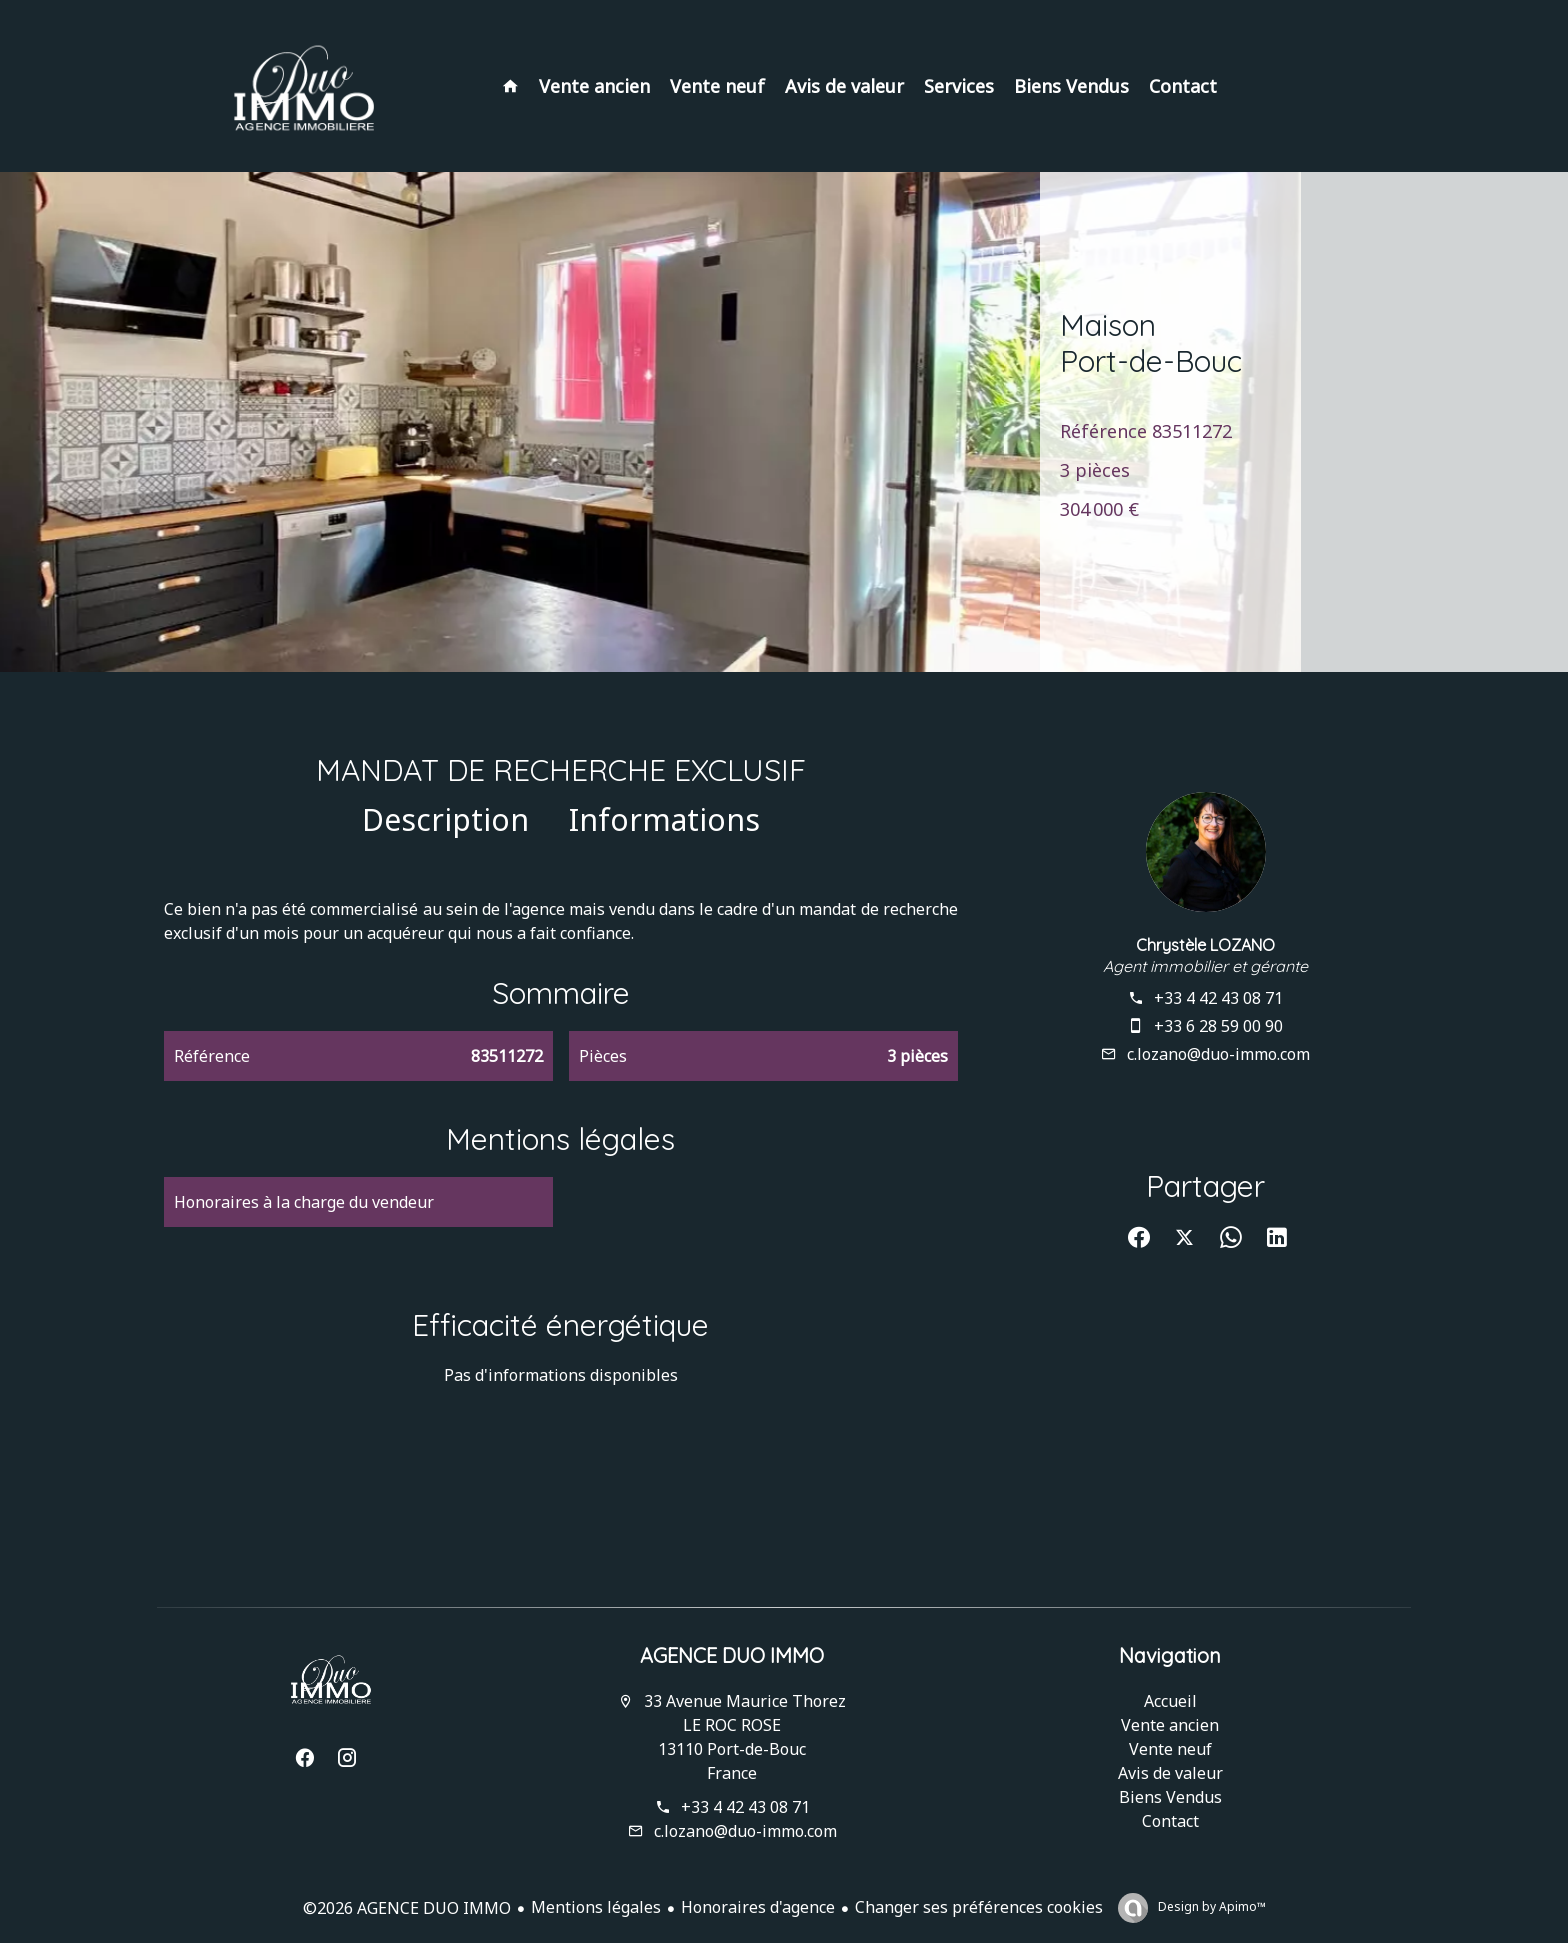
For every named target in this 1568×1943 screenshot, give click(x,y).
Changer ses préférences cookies (979, 1907)
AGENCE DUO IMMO (732, 1655)
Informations (664, 819)
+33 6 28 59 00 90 (1218, 1026)
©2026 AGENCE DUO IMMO (407, 1908)
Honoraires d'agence (758, 1907)
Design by (1210, 1906)
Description (445, 819)
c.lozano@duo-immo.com (1218, 1054)
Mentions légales (596, 1907)
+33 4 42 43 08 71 (1218, 998)
